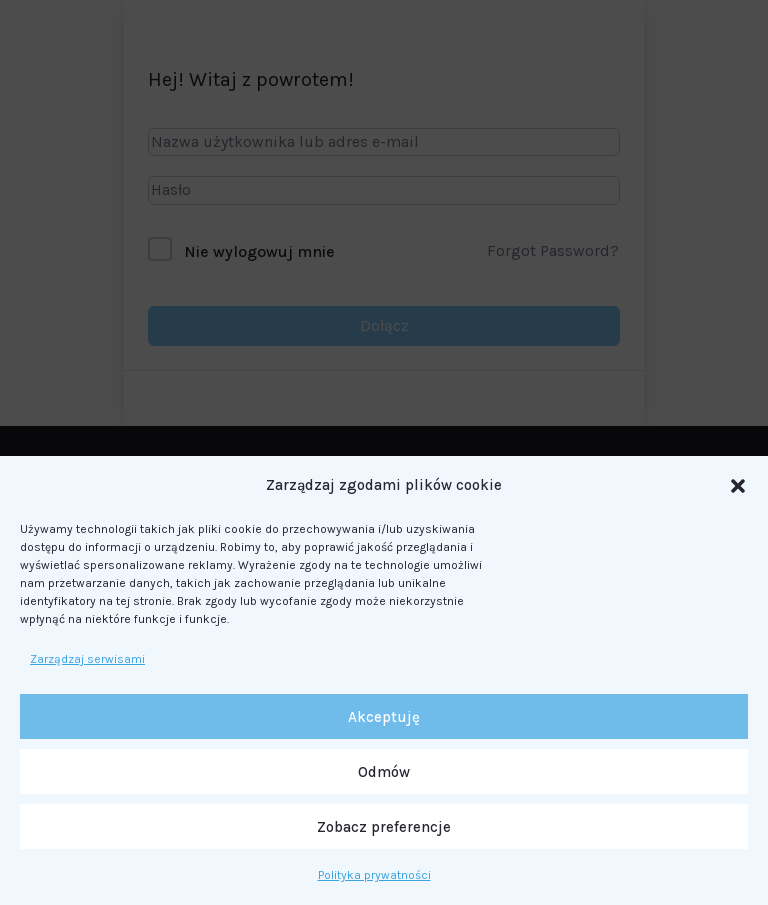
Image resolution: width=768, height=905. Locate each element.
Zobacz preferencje (384, 827)
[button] (738, 486)
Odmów (384, 772)
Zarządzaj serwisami (87, 659)
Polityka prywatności (374, 875)
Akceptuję (384, 717)
